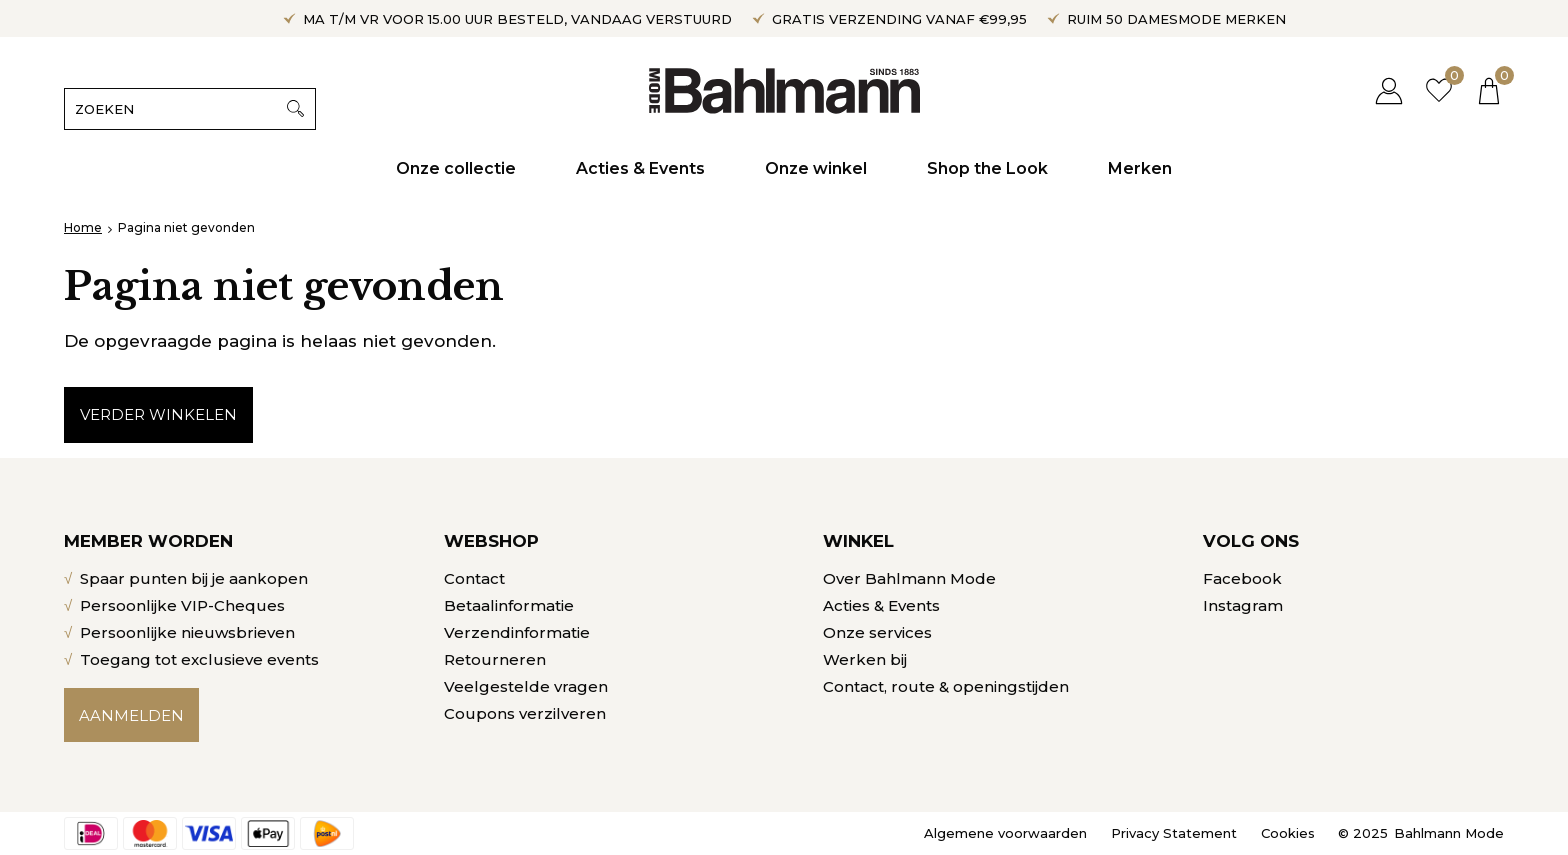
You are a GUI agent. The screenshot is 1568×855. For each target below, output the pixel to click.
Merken (1140, 168)
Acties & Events (640, 168)
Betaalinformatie (509, 605)
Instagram (1243, 605)
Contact (474, 578)
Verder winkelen (158, 414)
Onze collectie (456, 168)
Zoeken (295, 109)
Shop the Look (987, 168)
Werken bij (865, 659)
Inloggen (1389, 90)
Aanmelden (131, 715)
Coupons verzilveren (525, 713)
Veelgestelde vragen (526, 686)
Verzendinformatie (517, 632)
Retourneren (495, 659)
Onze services (877, 632)
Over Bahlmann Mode (909, 578)
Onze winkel (816, 168)
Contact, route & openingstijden (946, 686)
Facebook (1242, 578)
